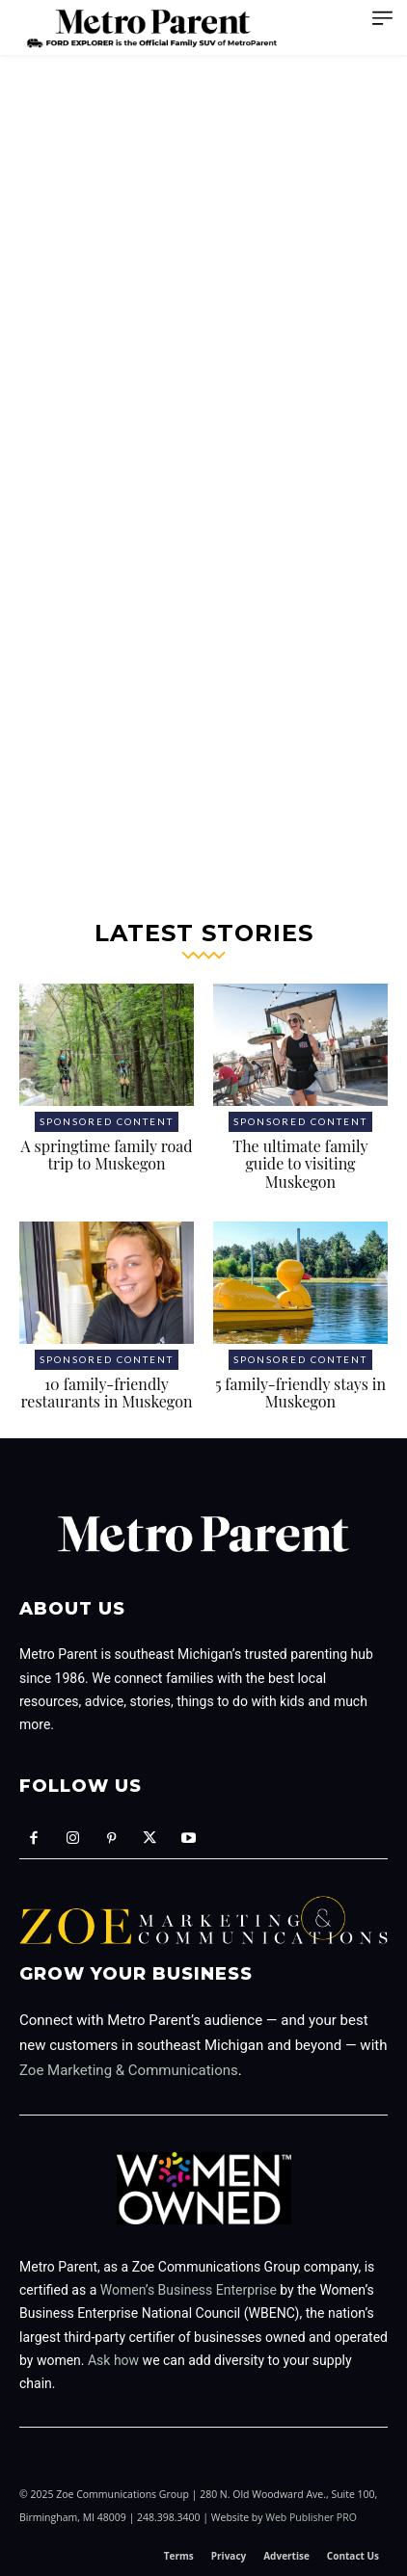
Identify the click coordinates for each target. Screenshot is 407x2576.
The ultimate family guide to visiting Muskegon (299, 1164)
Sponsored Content (107, 1121)
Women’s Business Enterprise (188, 2290)
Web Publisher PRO (311, 2517)
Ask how (113, 2360)
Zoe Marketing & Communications (128, 2070)
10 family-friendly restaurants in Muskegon (107, 1392)
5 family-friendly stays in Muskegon (300, 1392)
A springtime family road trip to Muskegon (106, 1154)
